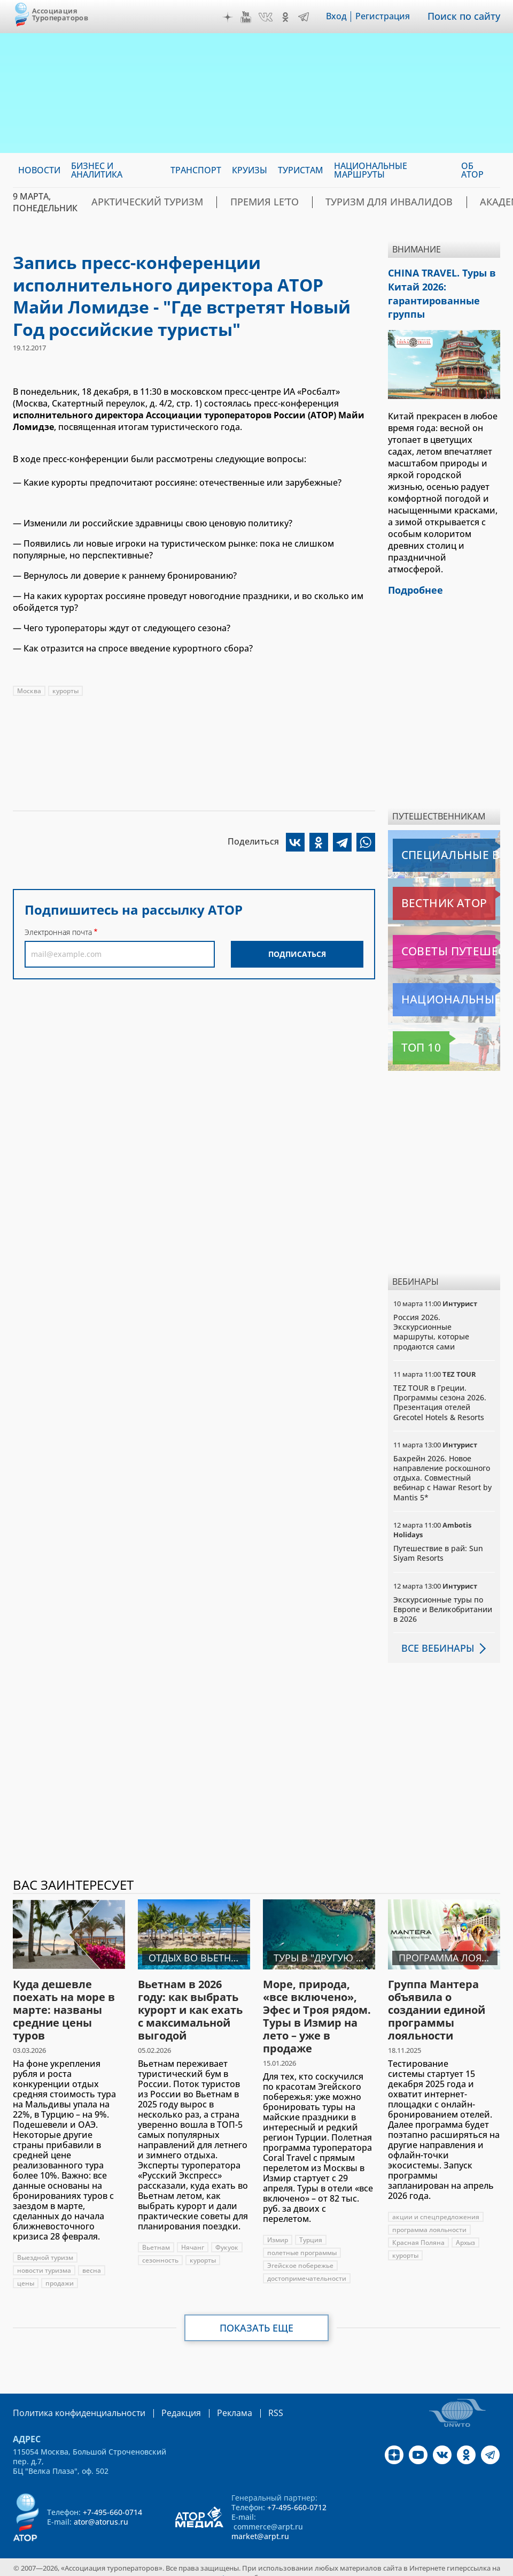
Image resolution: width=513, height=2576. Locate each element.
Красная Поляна (418, 2232)
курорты (65, 690)
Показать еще (257, 2318)
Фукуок (226, 2237)
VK (273, 17)
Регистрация (390, 16)
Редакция (163, 2402)
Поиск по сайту (467, 16)
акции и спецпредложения (435, 2206)
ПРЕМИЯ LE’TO (253, 202)
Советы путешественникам (446, 941)
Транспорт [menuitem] (195, 170)
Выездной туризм (45, 2247)
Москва (29, 690)
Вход (343, 16)
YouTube (253, 17)
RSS (250, 2402)
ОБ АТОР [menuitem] (472, 170)
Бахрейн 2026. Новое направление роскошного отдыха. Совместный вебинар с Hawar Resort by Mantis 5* (442, 1467)
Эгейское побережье (300, 2255)
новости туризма (44, 2260)
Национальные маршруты (446, 989)
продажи (59, 2273)
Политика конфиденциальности (71, 2402)
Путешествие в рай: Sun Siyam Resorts (438, 1543)
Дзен (235, 17)
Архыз (465, 2232)
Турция (310, 2229)
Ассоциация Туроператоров (60, 14)
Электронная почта (58, 932)
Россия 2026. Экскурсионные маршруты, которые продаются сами (431, 1321)
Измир (277, 2229)
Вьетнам (156, 2237)
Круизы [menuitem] (249, 170)
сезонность (160, 2250)
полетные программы (302, 2242)
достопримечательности (306, 2268)
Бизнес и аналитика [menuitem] (96, 170)
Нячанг (192, 2237)
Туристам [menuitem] (300, 170)
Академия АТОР (464, 202)
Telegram (311, 17)
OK (292, 17)
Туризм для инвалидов (356, 202)
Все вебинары (433, 1638)
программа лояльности (429, 2219)
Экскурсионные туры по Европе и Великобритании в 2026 (442, 1599)
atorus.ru (233, 2566)
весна (91, 2260)
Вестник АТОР (423, 893)
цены (25, 2273)
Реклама (212, 2402)
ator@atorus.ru (101, 2510)
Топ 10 (409, 1037)
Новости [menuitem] (39, 170)
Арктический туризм (156, 202)
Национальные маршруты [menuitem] (370, 170)
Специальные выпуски (442, 845)
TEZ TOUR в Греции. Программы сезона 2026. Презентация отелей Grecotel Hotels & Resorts (439, 1392)
